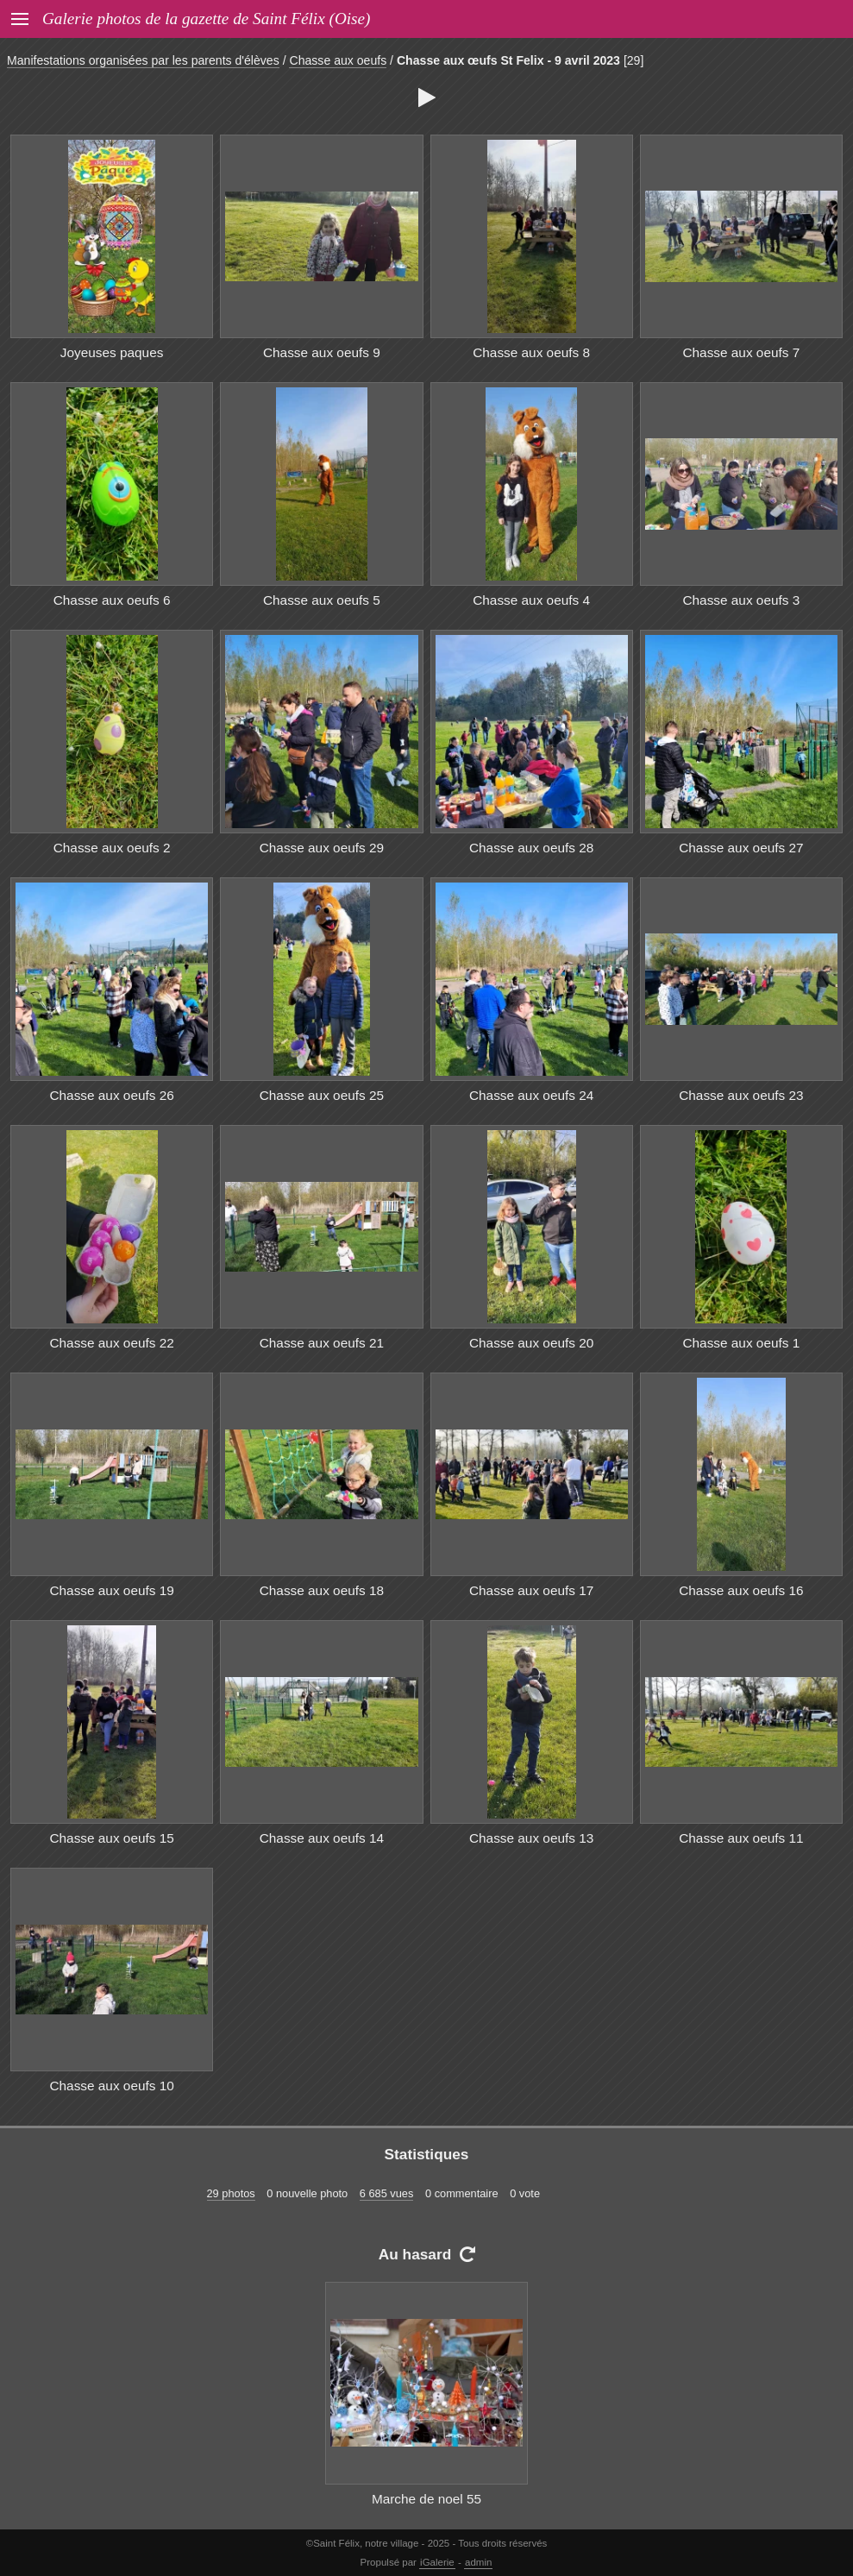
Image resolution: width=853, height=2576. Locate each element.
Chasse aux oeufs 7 (741, 352)
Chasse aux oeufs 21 (322, 1342)
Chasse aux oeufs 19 (111, 1590)
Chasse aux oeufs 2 (112, 847)
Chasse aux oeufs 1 (741, 1342)
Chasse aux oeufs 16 (741, 1590)
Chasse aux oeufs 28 (531, 847)
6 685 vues (387, 2193)
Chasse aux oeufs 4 (531, 600)
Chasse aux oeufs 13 (531, 1838)
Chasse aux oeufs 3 (741, 600)
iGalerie (437, 2562)
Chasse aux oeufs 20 (531, 1342)
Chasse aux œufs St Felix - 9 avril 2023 (508, 60)
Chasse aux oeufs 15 (111, 1838)
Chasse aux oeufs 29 (322, 847)
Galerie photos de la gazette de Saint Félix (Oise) (206, 18)
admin (478, 2562)
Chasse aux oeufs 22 (111, 1342)
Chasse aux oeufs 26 (111, 1095)
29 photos (231, 2193)
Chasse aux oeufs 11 (741, 1838)
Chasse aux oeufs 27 (741, 847)
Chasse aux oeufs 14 (322, 1838)
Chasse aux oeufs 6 (112, 600)
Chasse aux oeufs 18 (322, 1590)
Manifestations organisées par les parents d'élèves (143, 60)
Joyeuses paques (112, 352)
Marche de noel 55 (426, 2498)
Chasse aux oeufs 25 (322, 1095)
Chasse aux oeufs (337, 60)
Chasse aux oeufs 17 (531, 1590)
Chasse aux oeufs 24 (531, 1095)
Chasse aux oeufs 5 (321, 600)
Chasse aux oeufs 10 (111, 2085)
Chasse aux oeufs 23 (741, 1095)
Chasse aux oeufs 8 (531, 352)
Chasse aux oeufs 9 (321, 352)
